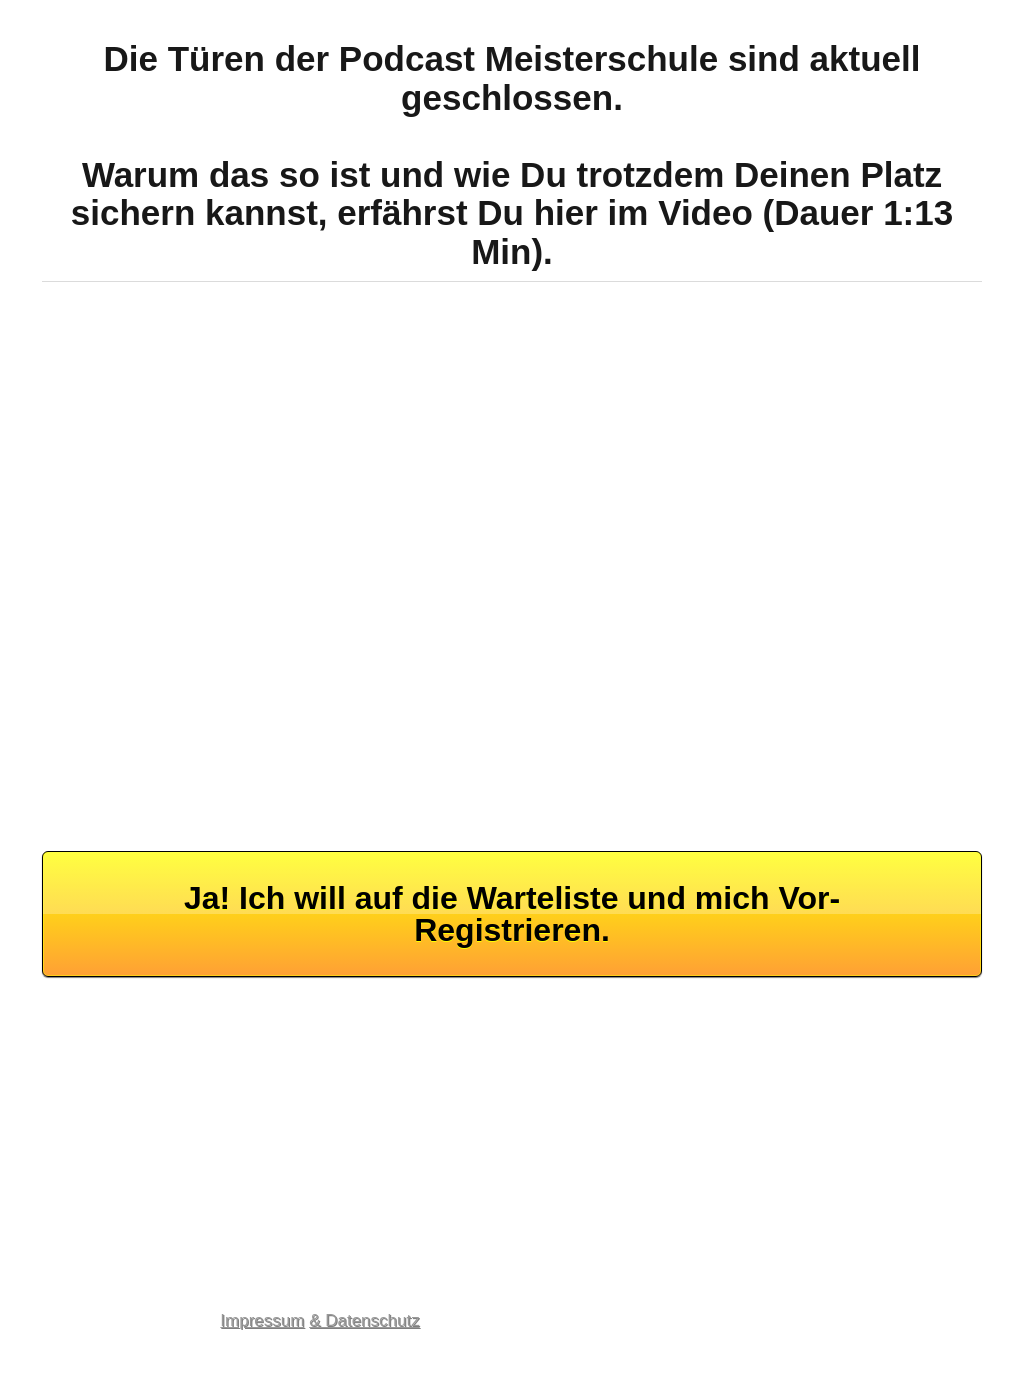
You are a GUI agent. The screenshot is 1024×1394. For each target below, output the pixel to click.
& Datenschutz (364, 1320)
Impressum (262, 1320)
